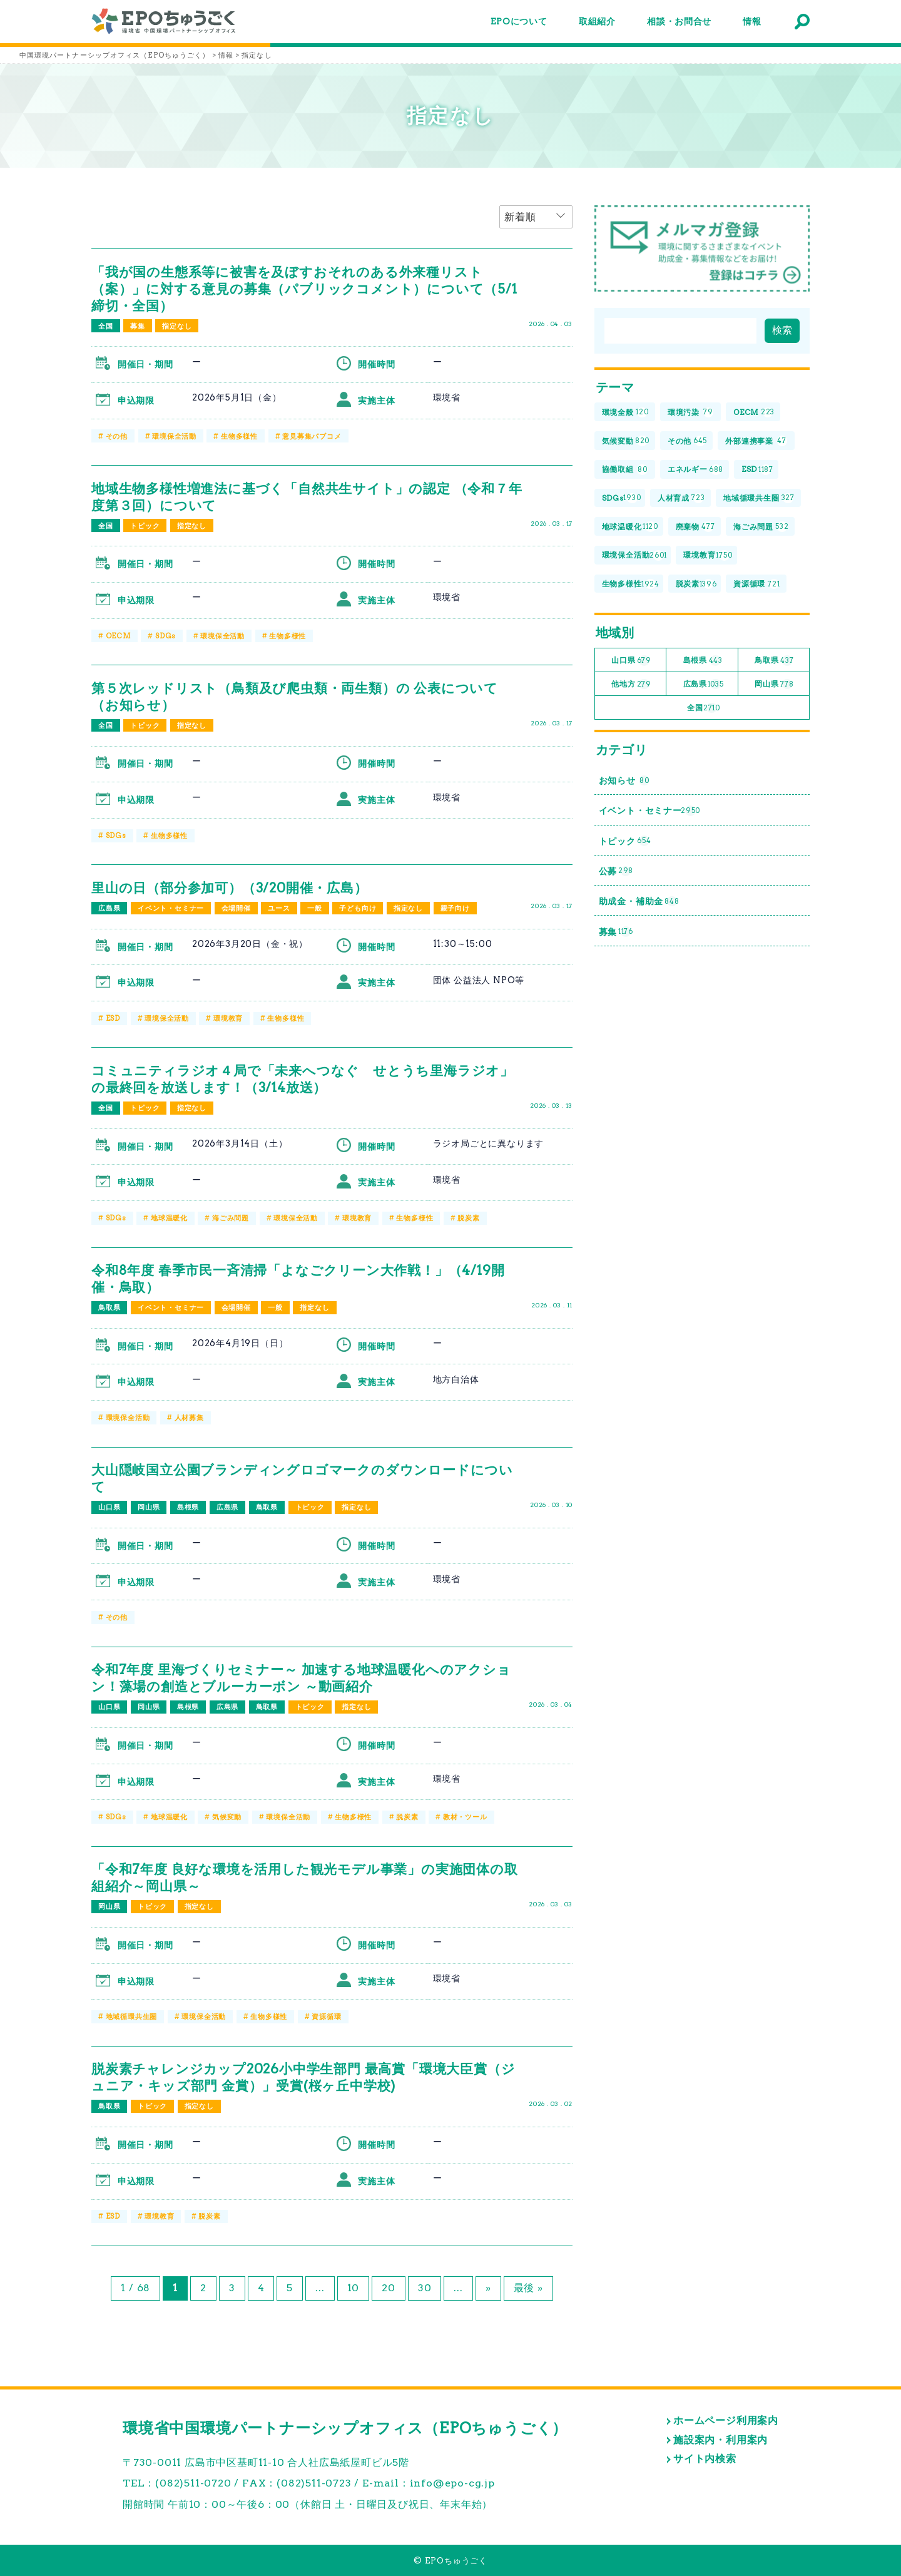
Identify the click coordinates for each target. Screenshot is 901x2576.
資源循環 (326, 2016)
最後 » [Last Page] (528, 2288)
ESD (113, 1018)
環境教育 (228, 1018)
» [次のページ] (488, 2288)
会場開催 (236, 908)
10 (353, 2288)
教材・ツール (465, 1816)
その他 (117, 436)
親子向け (455, 908)
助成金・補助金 (639, 901)
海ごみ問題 (230, 1218)
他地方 (631, 684)
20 (388, 2288)
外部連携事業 (756, 441)
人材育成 (681, 498)
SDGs (165, 635)
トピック (145, 525)
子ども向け (357, 908)
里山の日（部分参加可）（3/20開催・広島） (229, 888)
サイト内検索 (704, 2459)
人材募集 (189, 1417)
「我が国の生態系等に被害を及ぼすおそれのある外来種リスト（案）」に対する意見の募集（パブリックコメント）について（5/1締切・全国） (304, 289)
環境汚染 (690, 412)
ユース (279, 908)
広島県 (109, 908)
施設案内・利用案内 (720, 2440)
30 (425, 2288)
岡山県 (149, 1507)
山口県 (109, 1507)
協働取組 (625, 469)
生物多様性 (239, 436)
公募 (616, 871)
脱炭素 (468, 1218)
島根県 (188, 1507)
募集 (137, 326)
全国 (105, 326)
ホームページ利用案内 (725, 2420)
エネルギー (695, 469)
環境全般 (625, 412)
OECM (118, 635)
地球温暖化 (169, 1218)
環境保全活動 (174, 436)
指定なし (176, 326)
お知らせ (624, 780)
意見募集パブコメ (311, 436)
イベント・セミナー (171, 908)
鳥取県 (109, 1307)
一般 (314, 908)
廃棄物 (695, 526)
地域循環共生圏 (132, 2016)
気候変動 (227, 1816)
